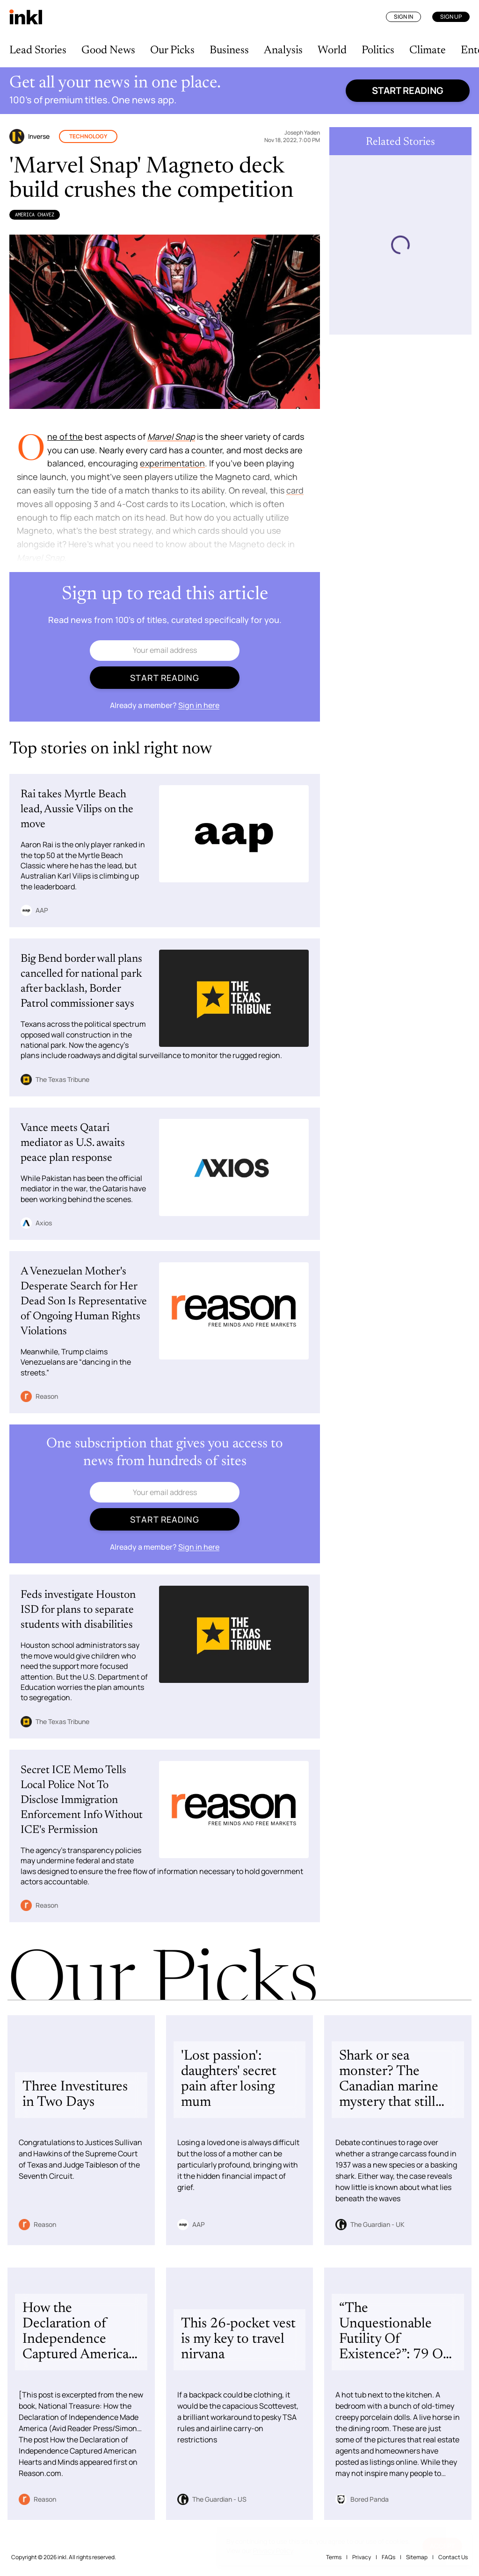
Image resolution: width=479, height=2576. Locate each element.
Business (229, 50)
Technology (88, 136)
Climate (427, 50)
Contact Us (453, 2557)
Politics (378, 50)
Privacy (361, 2557)
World (332, 50)
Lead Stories (37, 50)
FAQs (388, 2557)
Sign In (403, 17)
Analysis (283, 50)
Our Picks (172, 50)
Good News (108, 50)
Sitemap (417, 2557)
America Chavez (34, 214)
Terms (333, 2557)
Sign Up (451, 17)
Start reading (407, 90)
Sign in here (198, 705)
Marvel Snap (171, 436)
